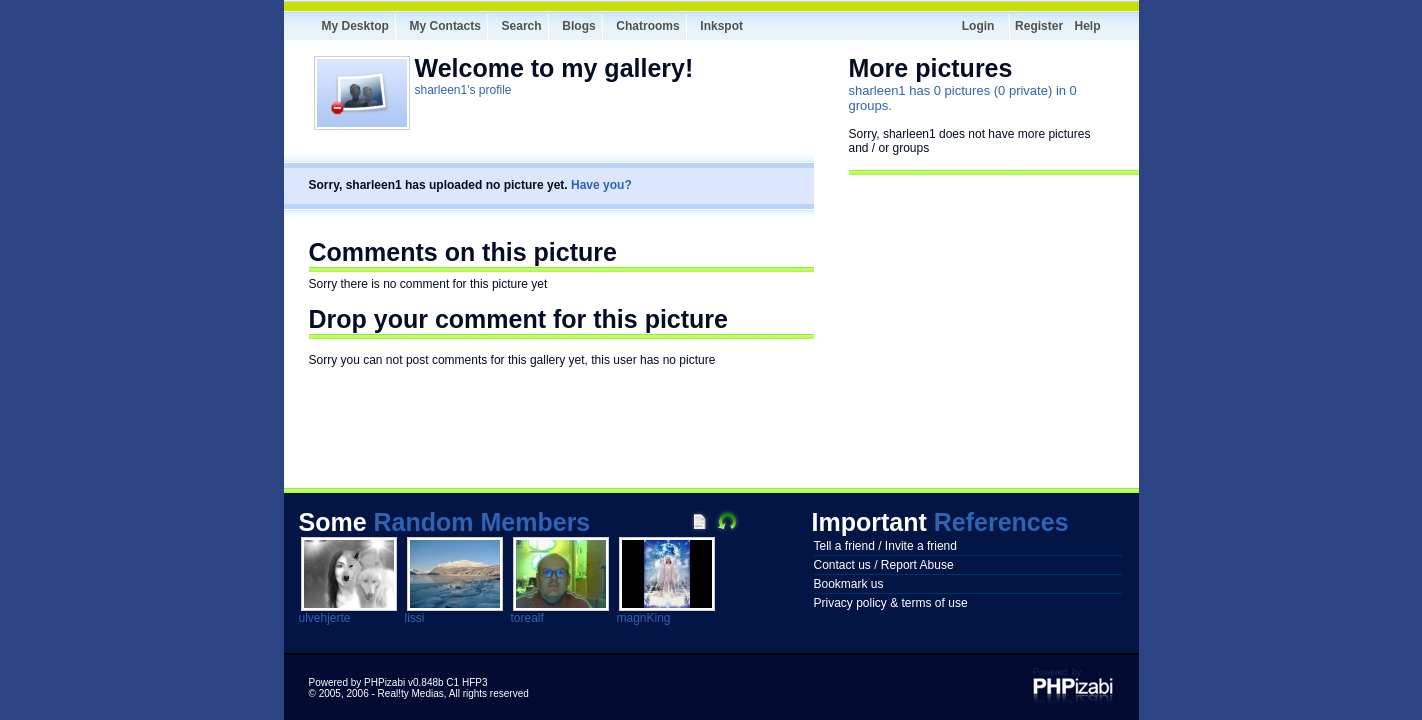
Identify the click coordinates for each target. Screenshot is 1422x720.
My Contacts (445, 26)
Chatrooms (647, 26)
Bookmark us (849, 584)
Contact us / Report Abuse (884, 565)
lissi (415, 618)
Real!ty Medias (411, 693)
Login (978, 26)
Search (522, 26)
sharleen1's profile (463, 90)
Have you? (601, 185)
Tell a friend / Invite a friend (885, 546)
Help (1087, 26)
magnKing (644, 618)
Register (1039, 26)
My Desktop (355, 26)
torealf (527, 618)
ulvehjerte (325, 618)
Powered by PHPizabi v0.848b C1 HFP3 (398, 682)
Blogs (578, 26)
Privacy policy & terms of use (891, 603)
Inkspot (721, 26)
